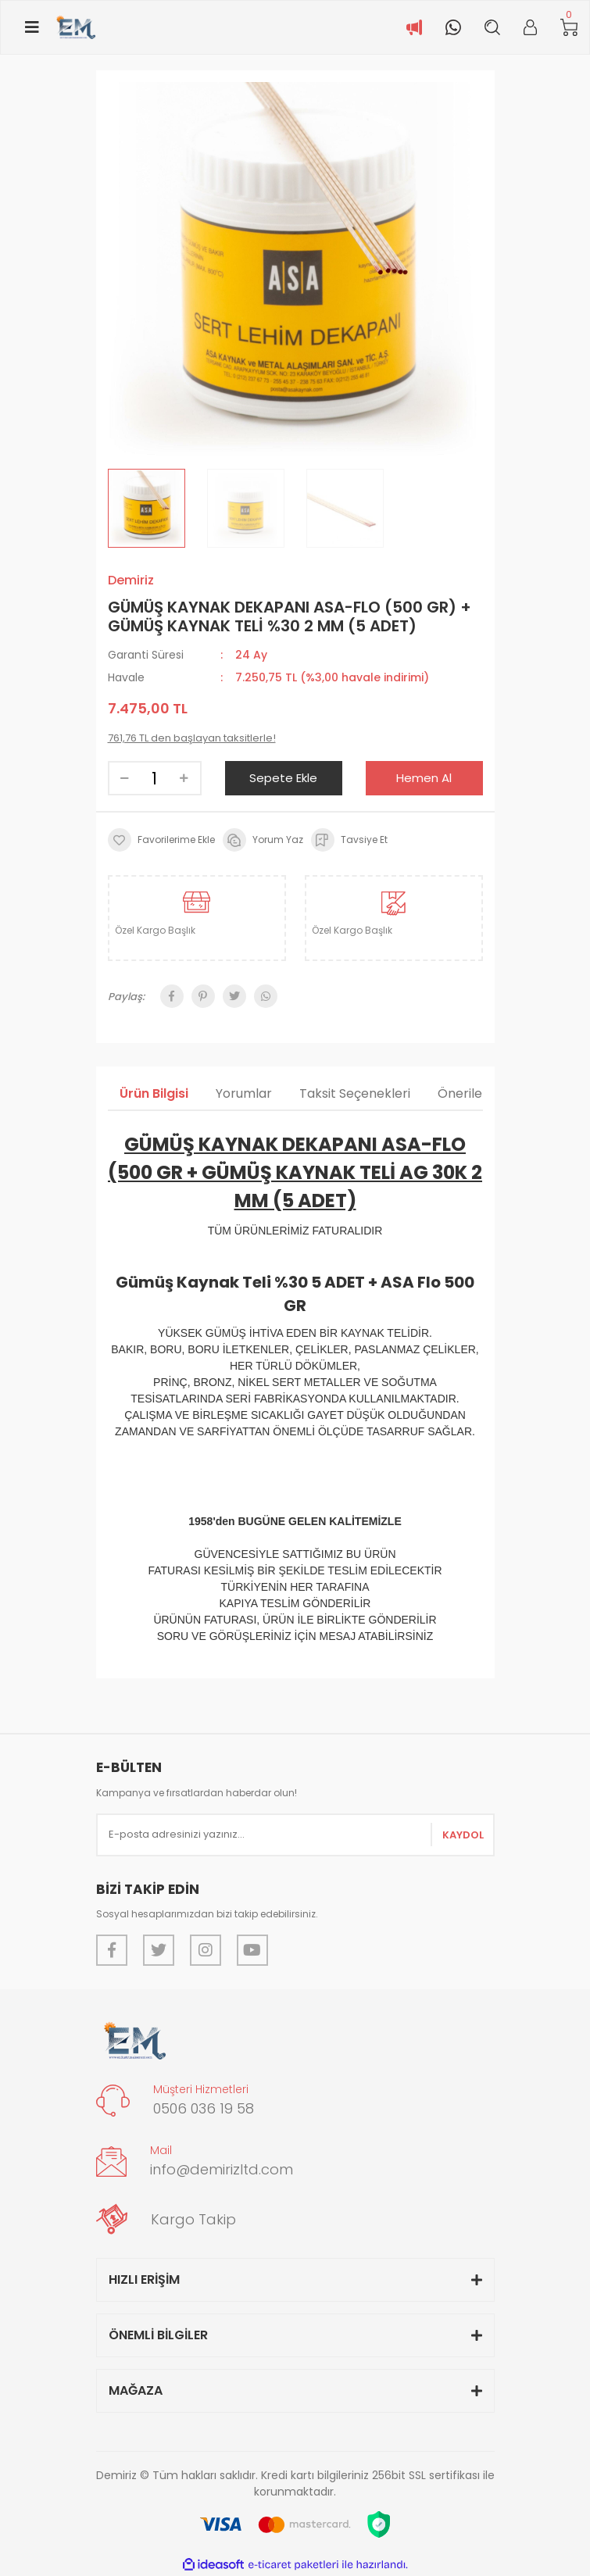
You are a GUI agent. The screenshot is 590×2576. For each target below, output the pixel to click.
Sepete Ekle (283, 778)
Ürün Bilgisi (154, 1093)
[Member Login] (530, 27)
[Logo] (75, 27)
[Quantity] (155, 778)
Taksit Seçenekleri (354, 1093)
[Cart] (569, 28)
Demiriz (131, 580)
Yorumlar (244, 1093)
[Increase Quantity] (184, 778)
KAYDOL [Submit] (463, 1834)
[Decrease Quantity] (125, 778)
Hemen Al (424, 778)
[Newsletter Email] (295, 1834)
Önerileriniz (472, 1093)
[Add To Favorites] (161, 840)
